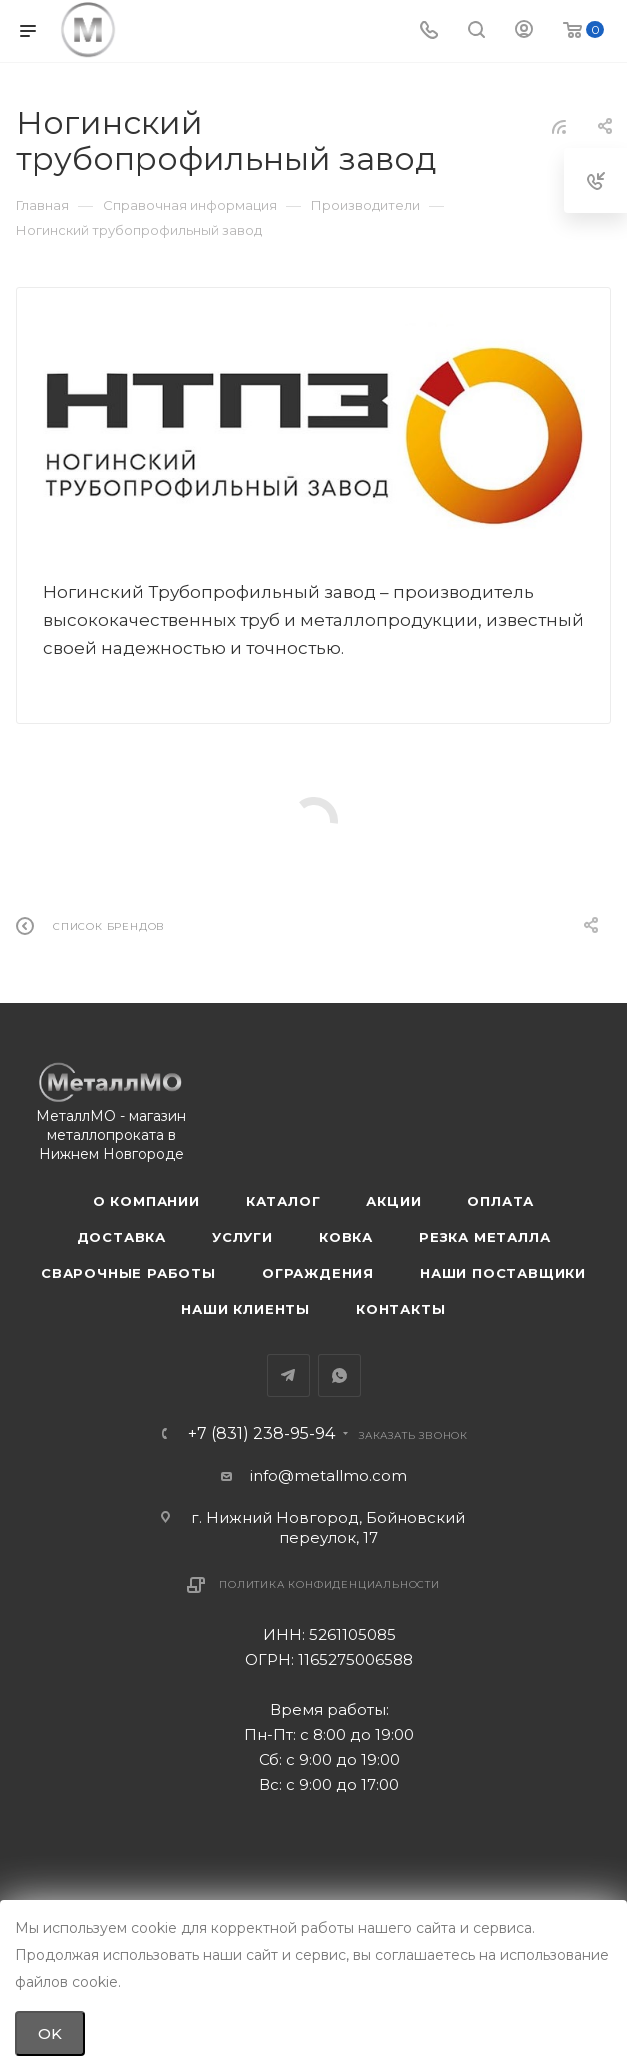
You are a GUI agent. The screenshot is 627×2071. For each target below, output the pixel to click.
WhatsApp (339, 1375)
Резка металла (484, 1237)
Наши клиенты (245, 1309)
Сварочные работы (128, 1273)
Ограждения (318, 1273)
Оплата (500, 1201)
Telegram (288, 1375)
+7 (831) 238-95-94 (261, 1434)
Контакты (400, 1309)
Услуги (242, 1237)
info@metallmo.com (328, 1475)
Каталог (283, 1201)
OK (50, 2033)
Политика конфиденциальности (329, 1584)
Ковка (346, 1237)
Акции (393, 1201)
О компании (146, 1201)
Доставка (121, 1237)
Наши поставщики (503, 1273)
